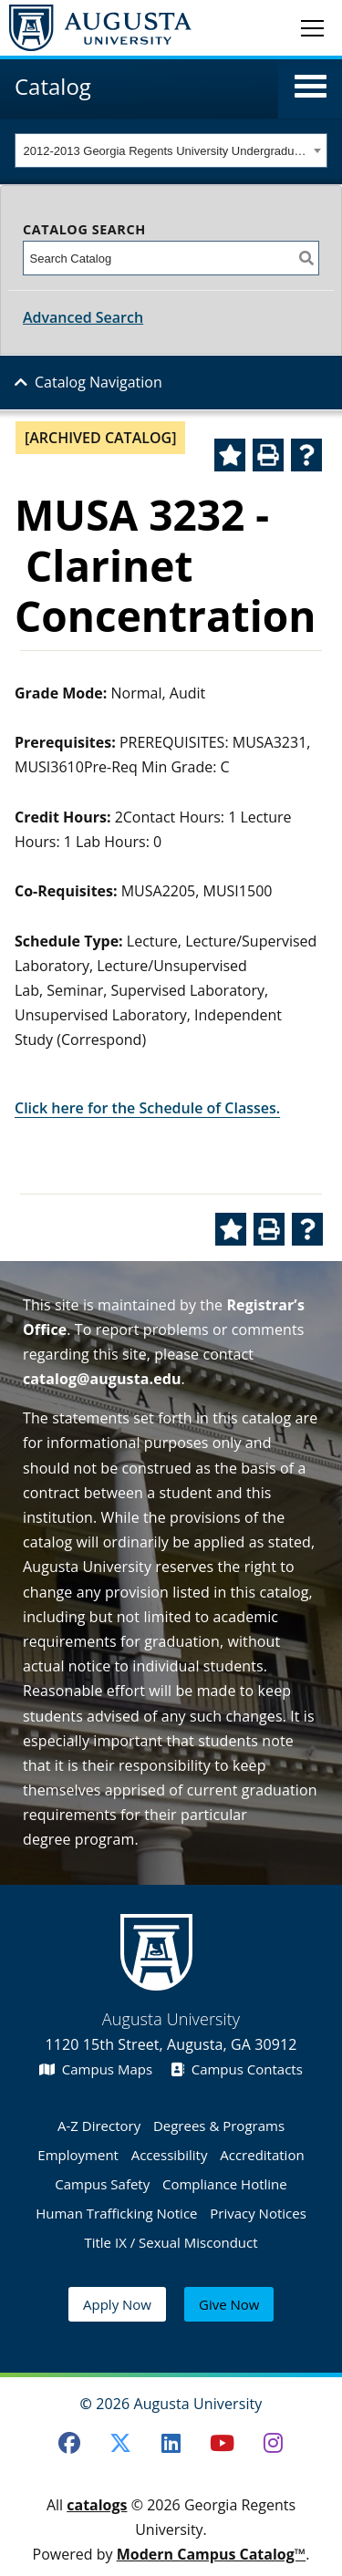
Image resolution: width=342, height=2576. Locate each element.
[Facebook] (69, 2443)
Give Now (229, 2304)
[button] (310, 86)
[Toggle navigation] (312, 27)
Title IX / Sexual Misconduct (170, 2242)
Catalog (53, 86)
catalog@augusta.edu (102, 1379)
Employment (78, 2155)
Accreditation (262, 2155)
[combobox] (171, 150)
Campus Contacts (237, 2069)
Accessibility (169, 2155)
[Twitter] (120, 2443)
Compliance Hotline (224, 2184)
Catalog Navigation (98, 382)
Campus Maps (95, 2069)
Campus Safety (102, 2184)
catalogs (97, 2505)
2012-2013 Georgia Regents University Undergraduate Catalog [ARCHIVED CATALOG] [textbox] (166, 151)
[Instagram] (273, 2443)
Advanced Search (83, 317)
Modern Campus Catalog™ (211, 2554)
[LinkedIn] (171, 2443)
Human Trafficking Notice (116, 2213)
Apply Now (117, 2304)
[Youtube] (221, 2443)
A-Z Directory (98, 2125)
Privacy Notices (258, 2213)
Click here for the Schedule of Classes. (147, 1108)
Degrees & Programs (219, 2125)
